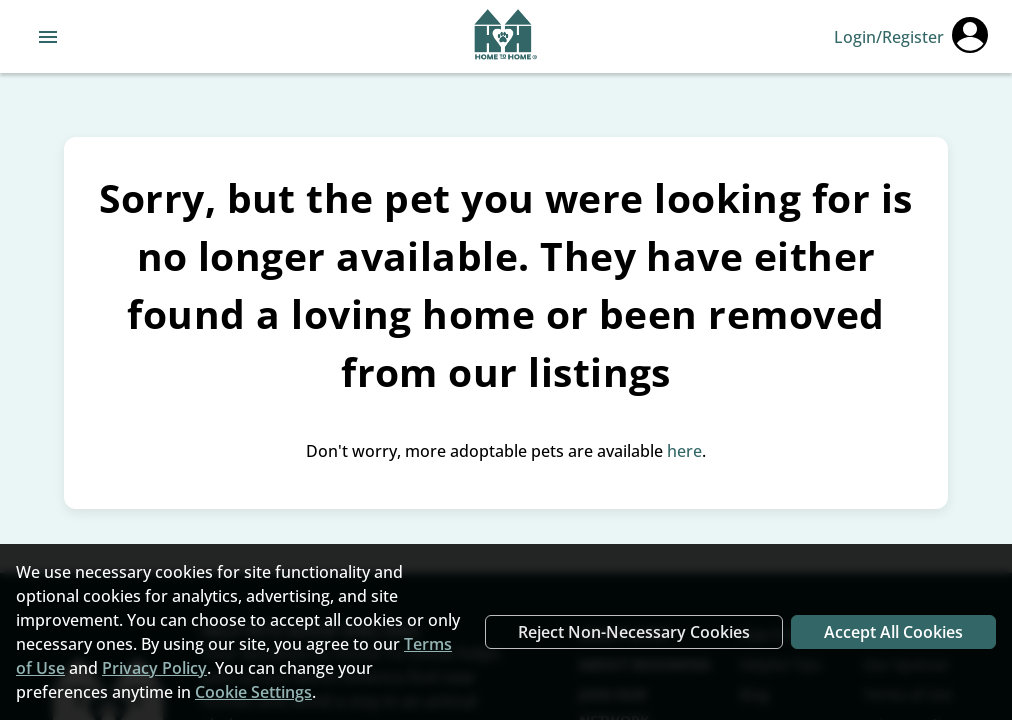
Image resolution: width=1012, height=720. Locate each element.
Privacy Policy (154, 668)
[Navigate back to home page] (505, 37)
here (684, 451)
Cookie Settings (253, 692)
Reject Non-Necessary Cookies (634, 632)
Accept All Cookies (893, 632)
